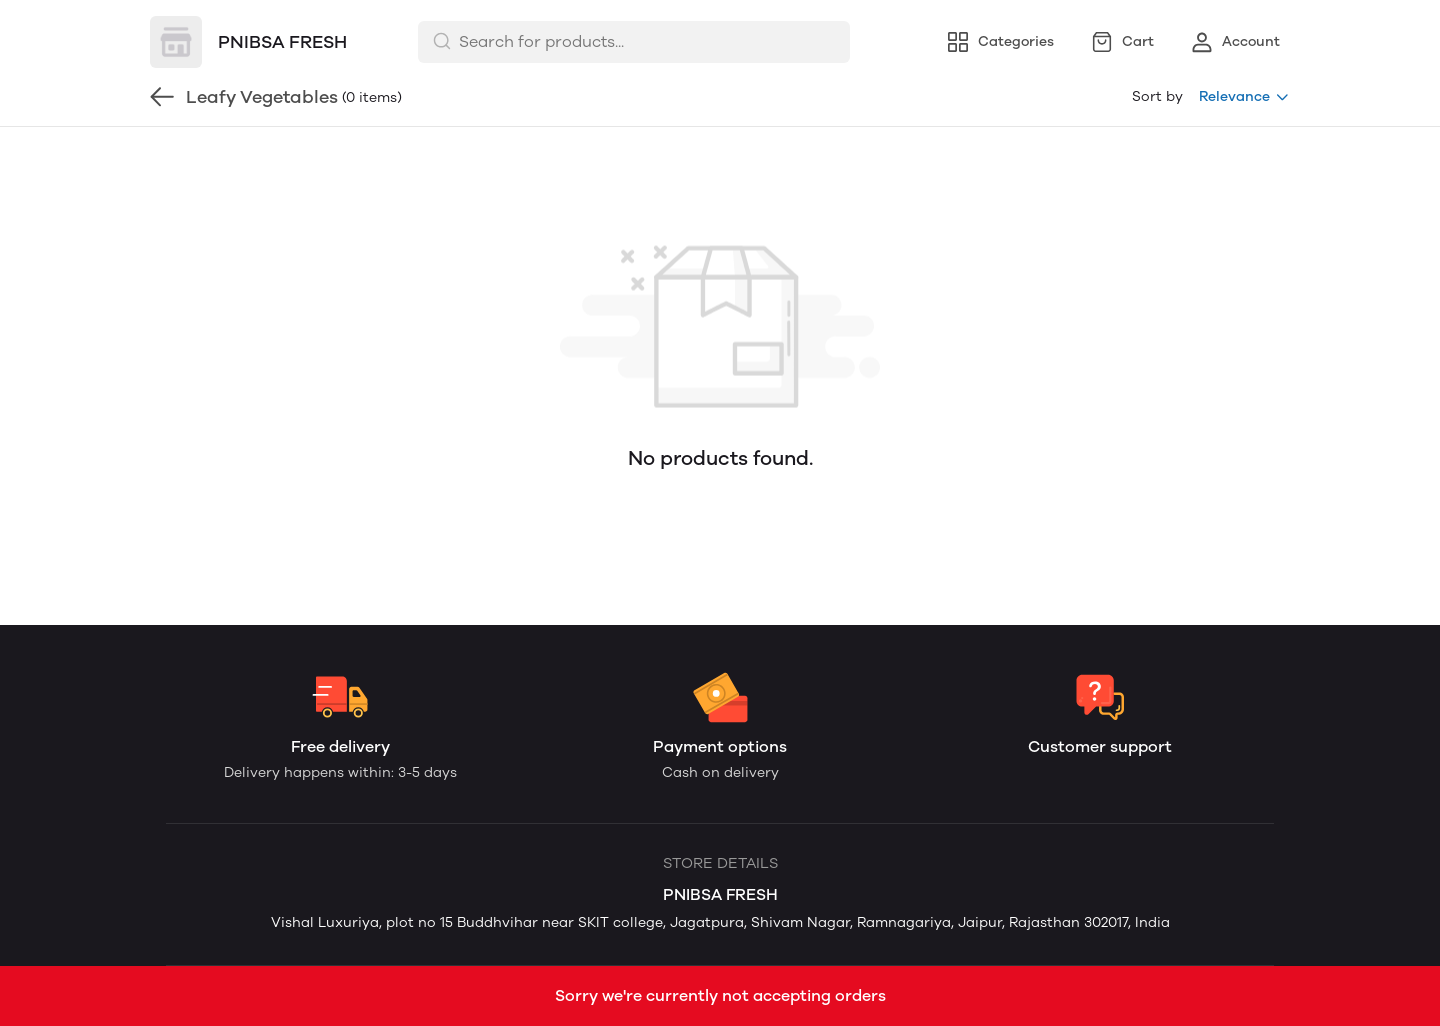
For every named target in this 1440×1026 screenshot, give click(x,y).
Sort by (1157, 96)
